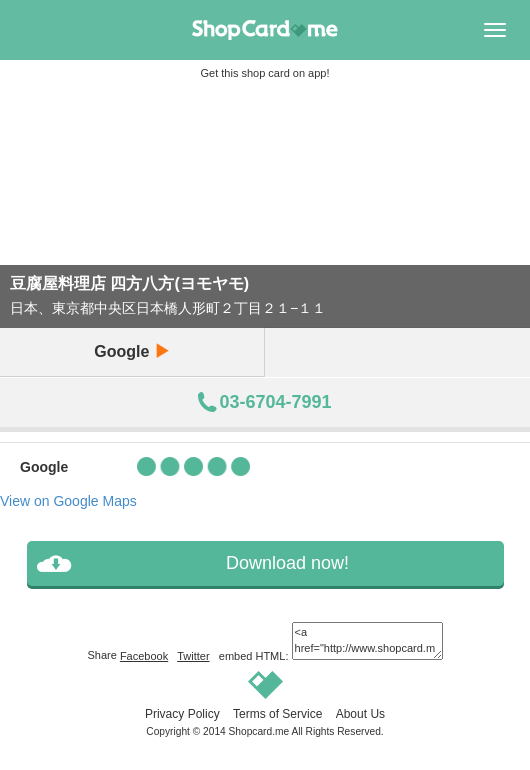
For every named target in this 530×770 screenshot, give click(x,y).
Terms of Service (277, 714)
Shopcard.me (259, 731)
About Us (360, 714)
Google (132, 351)
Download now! (287, 563)
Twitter (193, 656)
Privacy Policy (182, 714)
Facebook (144, 656)
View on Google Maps (68, 501)
